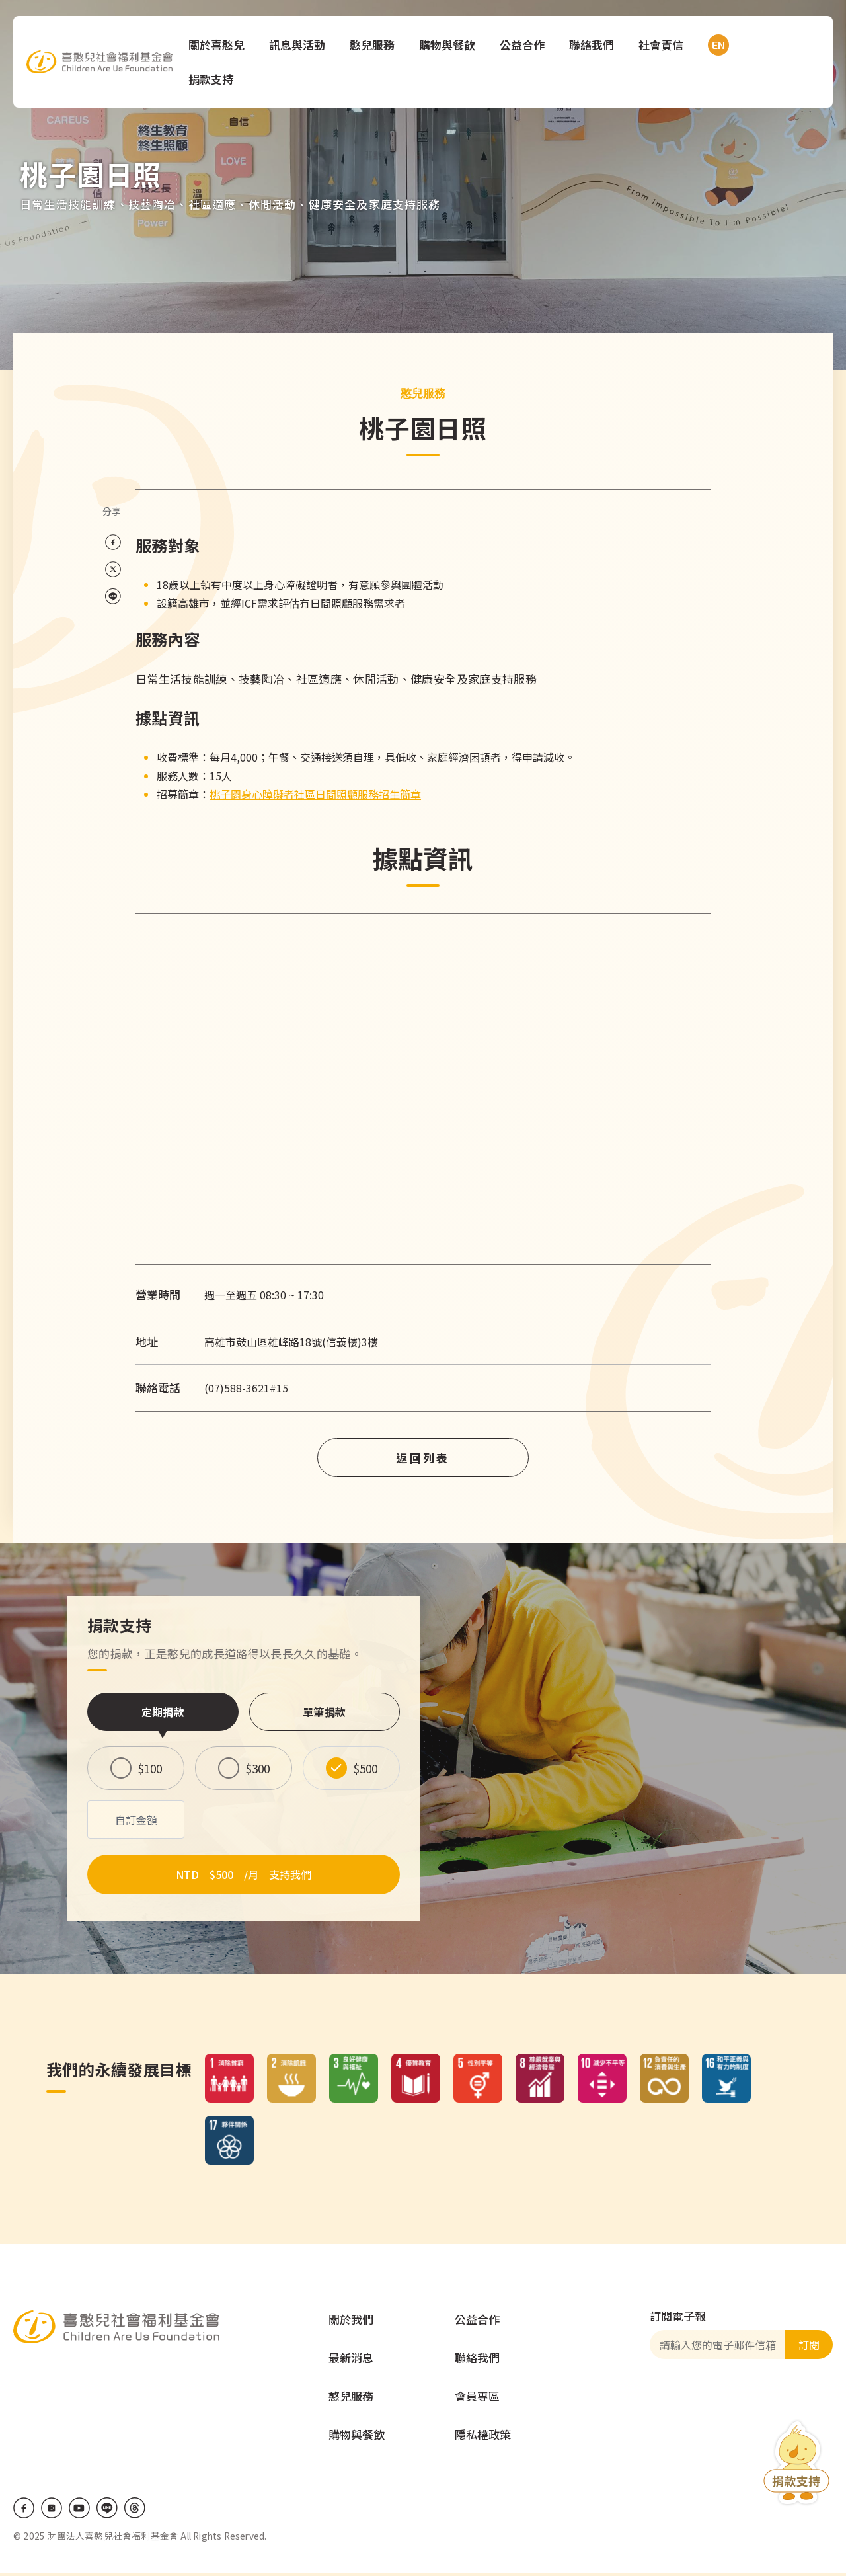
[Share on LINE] (112, 596)
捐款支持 (213, 79)
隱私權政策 (483, 2437)
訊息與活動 (300, 44)
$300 (258, 1768)
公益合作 (524, 44)
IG (51, 2510)
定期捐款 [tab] (162, 1712)
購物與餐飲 (450, 44)
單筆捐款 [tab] (324, 1712)
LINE (107, 2510)
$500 (365, 1768)
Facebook (23, 2510)
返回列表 (423, 1457)
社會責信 (663, 44)
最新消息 (350, 2360)
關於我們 (350, 2322)
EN (718, 45)
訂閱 (809, 2347)
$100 (150, 1768)
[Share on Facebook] (112, 542)
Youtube (79, 2510)
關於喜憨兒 (219, 44)
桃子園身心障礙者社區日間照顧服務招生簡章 (315, 794)
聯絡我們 (594, 44)
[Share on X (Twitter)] (112, 569)
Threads (134, 2510)
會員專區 (477, 2398)
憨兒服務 (374, 44)
